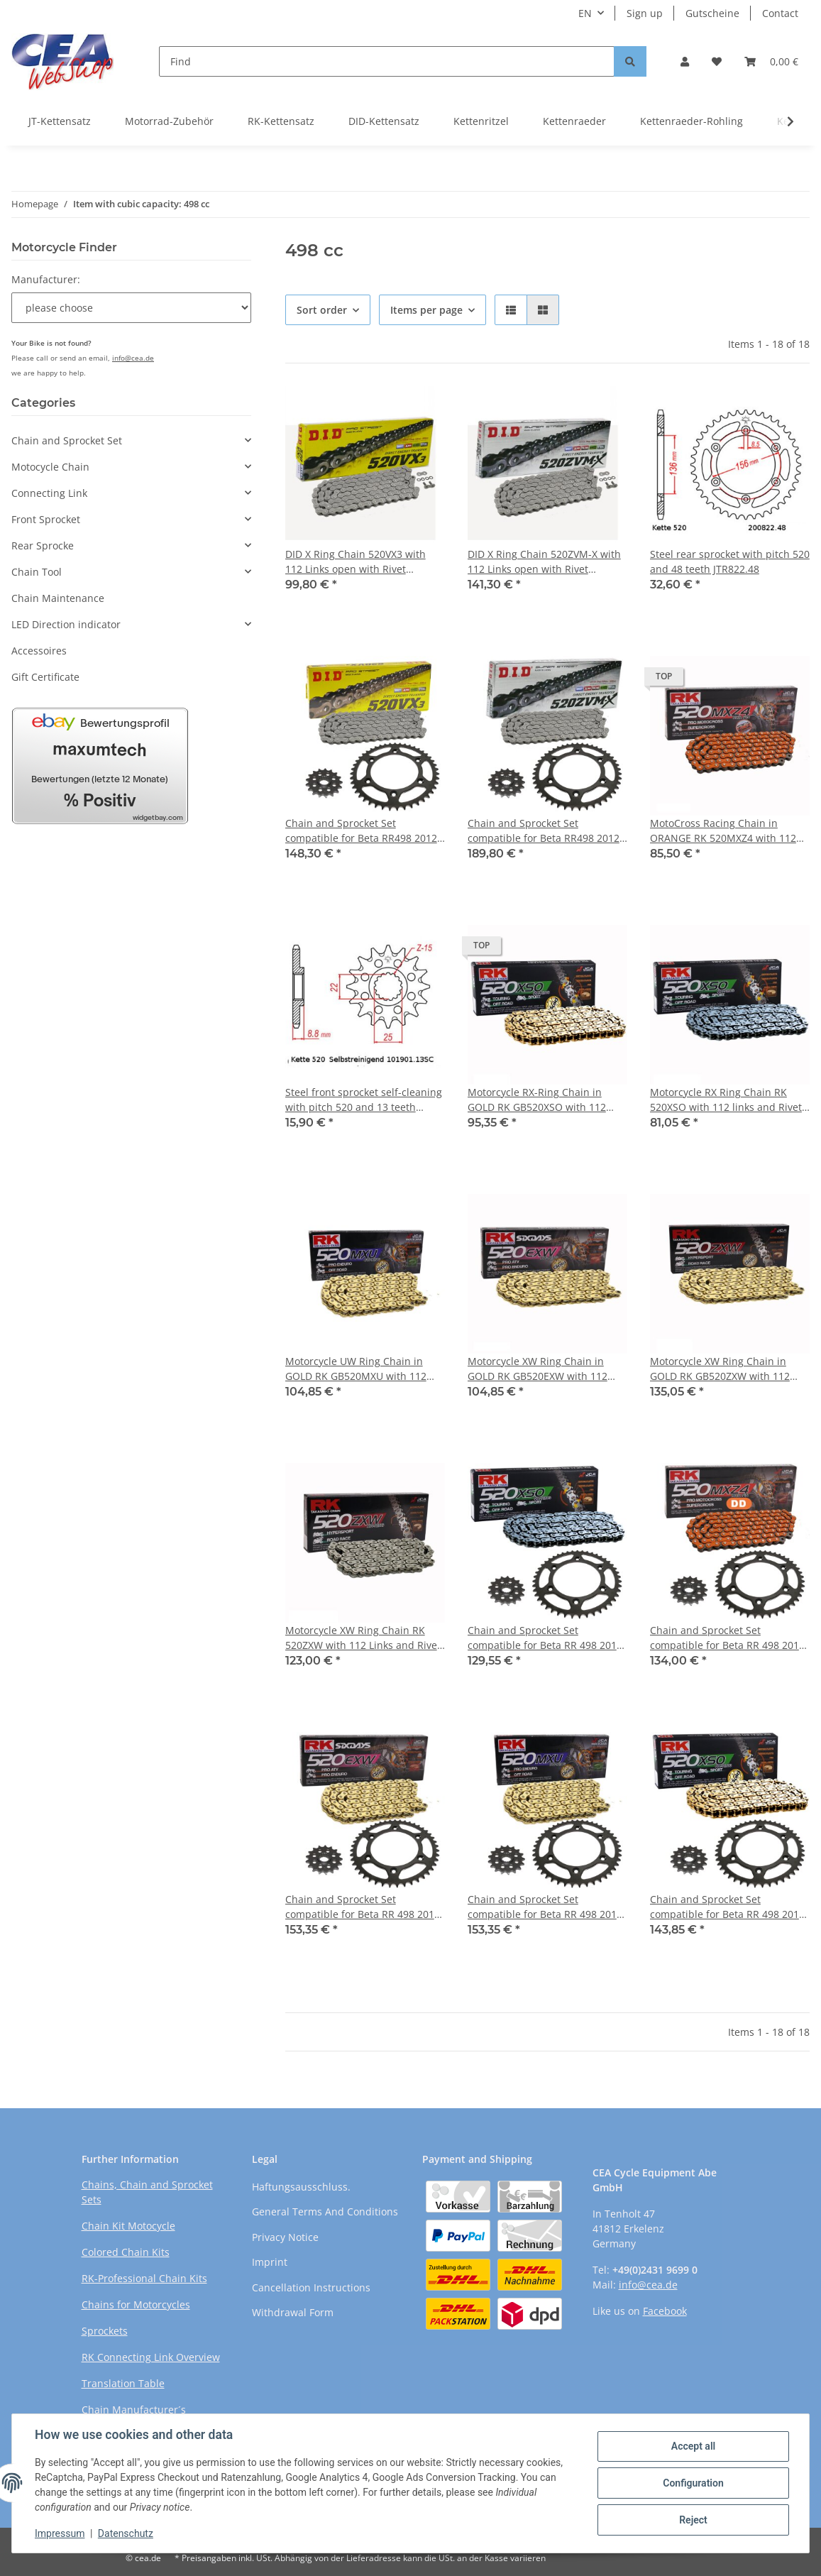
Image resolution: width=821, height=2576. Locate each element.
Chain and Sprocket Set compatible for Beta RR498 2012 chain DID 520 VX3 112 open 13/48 (361, 830)
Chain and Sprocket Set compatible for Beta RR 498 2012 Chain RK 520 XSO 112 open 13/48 (545, 1638)
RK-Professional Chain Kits (144, 2278)
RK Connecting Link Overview (151, 2357)
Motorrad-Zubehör (169, 121)
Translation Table (123, 2383)
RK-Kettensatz (281, 121)
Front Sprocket (45, 519)
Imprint (269, 2262)
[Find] (387, 61)
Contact (780, 13)
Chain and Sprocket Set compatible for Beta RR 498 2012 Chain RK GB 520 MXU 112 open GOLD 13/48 (545, 1907)
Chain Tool (36, 572)
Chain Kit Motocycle (128, 2225)
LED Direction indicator (66, 624)
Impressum (59, 2533)
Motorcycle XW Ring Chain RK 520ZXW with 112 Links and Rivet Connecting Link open (363, 1638)
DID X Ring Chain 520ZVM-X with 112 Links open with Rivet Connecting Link (544, 561)
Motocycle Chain (50, 466)
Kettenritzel (481, 121)
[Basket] (771, 61)
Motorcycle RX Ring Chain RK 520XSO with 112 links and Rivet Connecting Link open (726, 1099)
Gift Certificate (45, 677)
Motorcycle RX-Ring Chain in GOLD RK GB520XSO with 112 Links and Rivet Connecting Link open (543, 1099)
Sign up (645, 13)
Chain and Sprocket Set (66, 440)
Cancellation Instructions (311, 2287)
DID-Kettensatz (383, 121)
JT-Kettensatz (59, 121)
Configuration (693, 2483)
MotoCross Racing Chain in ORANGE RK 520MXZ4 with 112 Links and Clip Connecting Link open (723, 830)
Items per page (426, 310)
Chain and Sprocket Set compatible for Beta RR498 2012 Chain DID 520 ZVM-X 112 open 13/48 (543, 830)
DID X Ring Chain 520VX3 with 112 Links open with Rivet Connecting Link (355, 561)
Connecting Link (49, 493)
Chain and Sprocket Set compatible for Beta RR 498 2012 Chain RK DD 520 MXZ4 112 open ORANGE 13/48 (728, 1638)
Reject (693, 2520)
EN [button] (585, 13)
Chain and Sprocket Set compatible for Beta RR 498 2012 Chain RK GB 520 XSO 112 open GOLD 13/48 (727, 1907)
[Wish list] (716, 61)
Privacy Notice (285, 2237)
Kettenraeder (574, 121)
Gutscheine (712, 13)
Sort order (322, 310)
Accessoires (39, 650)
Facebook (665, 2311)
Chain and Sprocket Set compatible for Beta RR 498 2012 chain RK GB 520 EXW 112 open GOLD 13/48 (362, 1907)
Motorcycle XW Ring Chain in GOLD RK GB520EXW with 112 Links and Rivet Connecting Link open (543, 1368)
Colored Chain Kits (126, 2252)
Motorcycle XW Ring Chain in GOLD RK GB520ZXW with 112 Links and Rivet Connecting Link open (725, 1368)
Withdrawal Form (293, 2312)
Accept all (693, 2446)
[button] (684, 61)
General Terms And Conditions (325, 2211)
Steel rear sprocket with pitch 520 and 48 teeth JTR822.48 (730, 561)
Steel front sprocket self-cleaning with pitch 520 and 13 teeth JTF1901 (363, 1099)
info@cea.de (133, 358)
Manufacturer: (45, 279)
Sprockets (105, 2330)
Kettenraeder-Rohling (691, 121)
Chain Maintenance (57, 598)
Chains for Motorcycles (136, 2304)
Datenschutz (125, 2533)
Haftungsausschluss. (301, 2186)
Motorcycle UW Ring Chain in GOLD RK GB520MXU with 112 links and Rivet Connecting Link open (359, 1368)
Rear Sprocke (42, 545)
